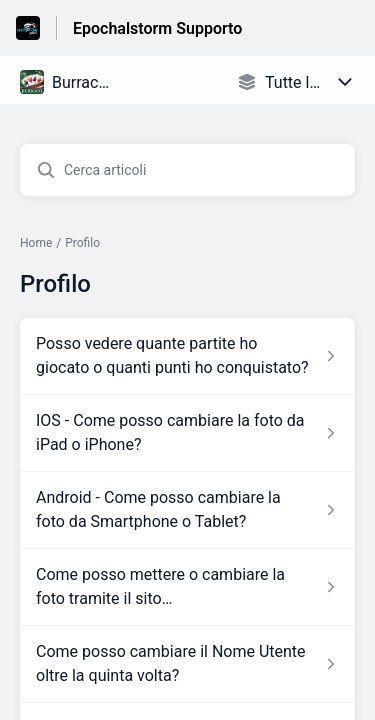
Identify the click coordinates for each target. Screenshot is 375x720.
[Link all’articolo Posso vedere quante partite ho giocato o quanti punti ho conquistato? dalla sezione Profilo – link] (187, 356)
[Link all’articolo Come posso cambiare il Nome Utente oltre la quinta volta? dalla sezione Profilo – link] (187, 664)
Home (36, 243)
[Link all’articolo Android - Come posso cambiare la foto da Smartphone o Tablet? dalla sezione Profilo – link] (187, 510)
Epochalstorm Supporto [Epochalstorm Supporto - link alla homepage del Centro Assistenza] (157, 28)
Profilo (82, 243)
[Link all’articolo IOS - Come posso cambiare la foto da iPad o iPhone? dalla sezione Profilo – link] (187, 433)
